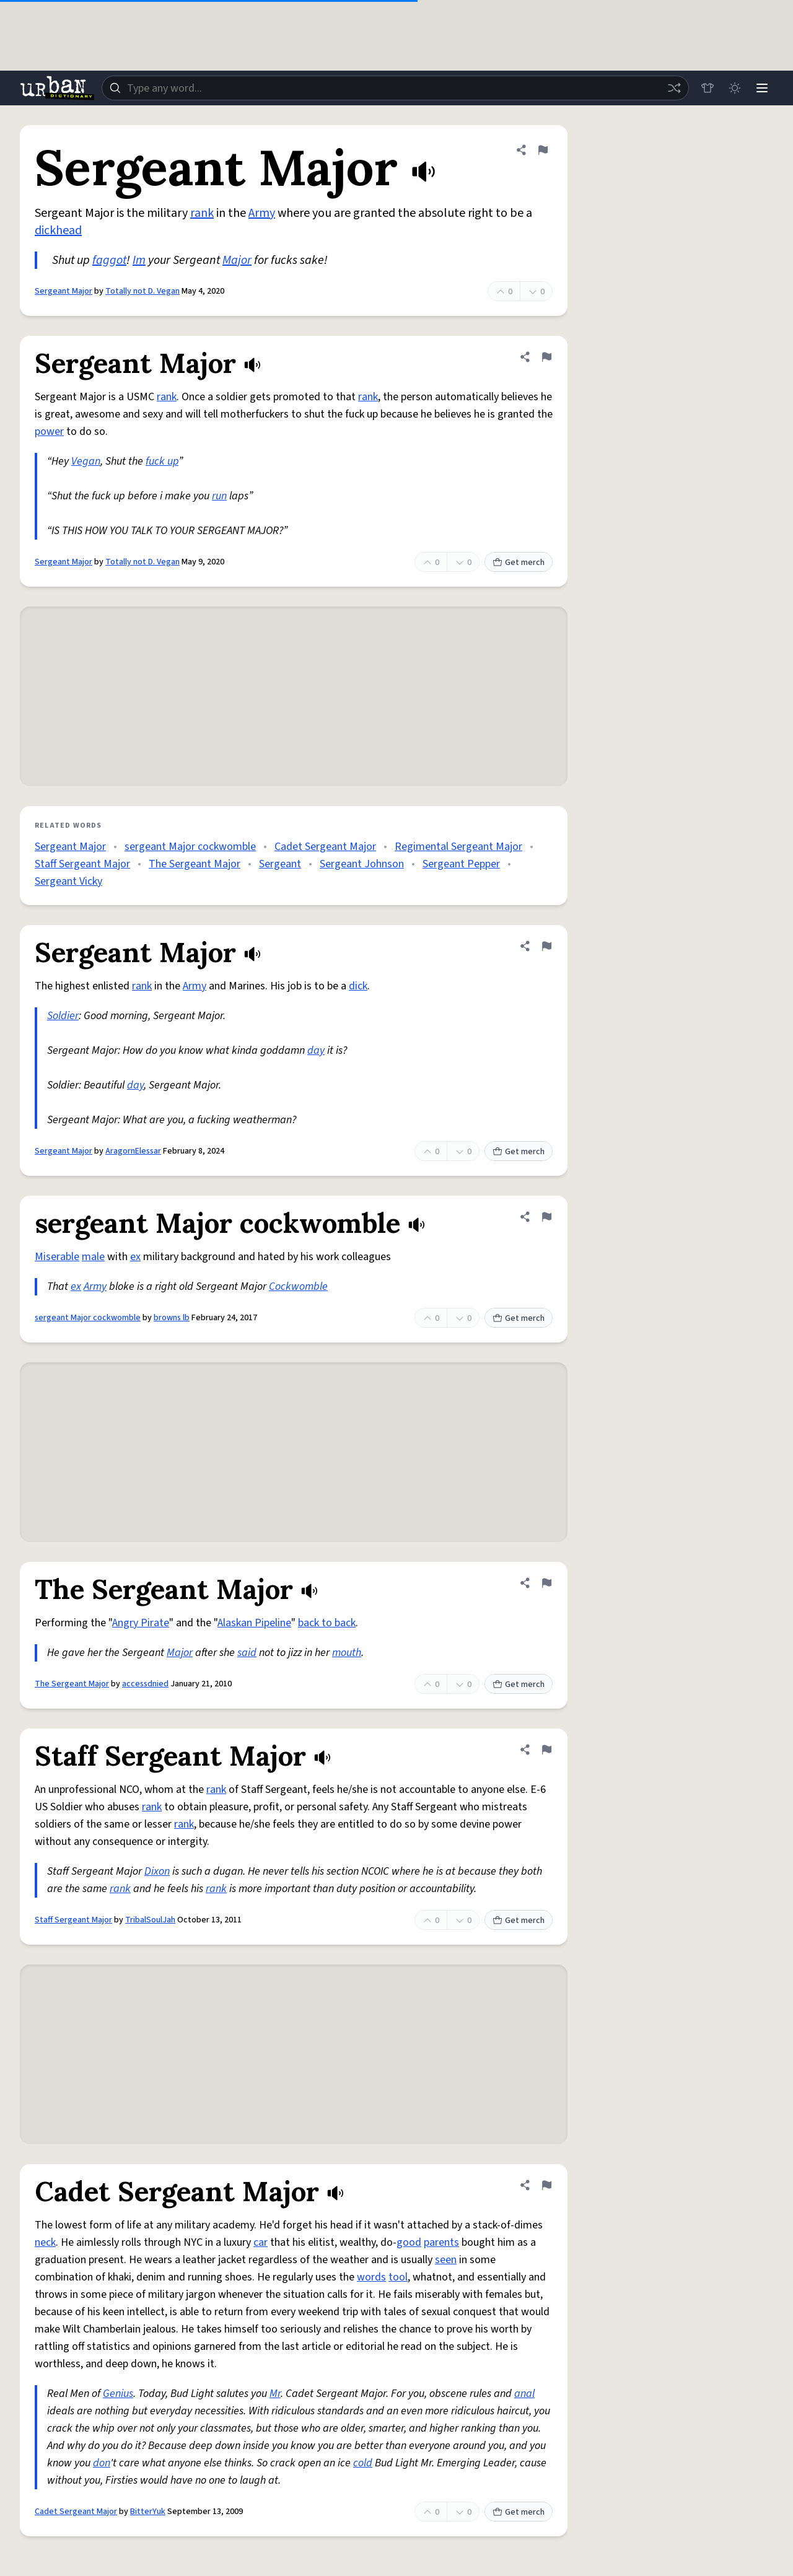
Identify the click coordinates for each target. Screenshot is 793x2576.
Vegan (85, 461)
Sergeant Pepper (461, 864)
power (49, 431)
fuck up (162, 461)
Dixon (157, 1871)
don (101, 2463)
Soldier (63, 1015)
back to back (327, 1623)
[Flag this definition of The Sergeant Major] (546, 1583)
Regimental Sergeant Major (458, 846)
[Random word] (674, 88)
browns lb (172, 1318)
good (408, 2242)
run (219, 496)
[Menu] (762, 88)
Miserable (57, 1256)
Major (237, 260)
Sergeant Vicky (68, 881)
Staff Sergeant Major (82, 864)
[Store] (707, 88)
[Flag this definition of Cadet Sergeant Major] (546, 2185)
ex (135, 1256)
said (246, 1652)
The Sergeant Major (194, 864)
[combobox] (395, 88)
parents (441, 2242)
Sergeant (280, 864)
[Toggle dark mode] (735, 88)
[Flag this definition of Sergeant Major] (543, 150)
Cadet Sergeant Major (325, 846)
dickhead (58, 230)
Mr (275, 2393)
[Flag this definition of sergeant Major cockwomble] (546, 1217)
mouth (346, 1652)
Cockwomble (298, 1286)
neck (45, 2242)
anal (524, 2393)
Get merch (519, 562)
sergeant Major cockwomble (190, 846)
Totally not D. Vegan (142, 291)
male (93, 1256)
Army (261, 213)
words (371, 2277)
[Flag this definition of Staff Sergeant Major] (546, 1749)
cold (362, 2463)
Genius (118, 2393)
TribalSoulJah (150, 1920)
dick (358, 986)
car (260, 2242)
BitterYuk (147, 2511)
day (316, 1050)
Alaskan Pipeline (254, 1623)
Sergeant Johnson (362, 864)
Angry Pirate (140, 1623)
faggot (109, 260)
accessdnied (145, 1684)
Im (139, 260)
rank (202, 213)
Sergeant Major (63, 291)
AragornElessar (133, 1151)
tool (398, 2277)
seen (446, 2259)
